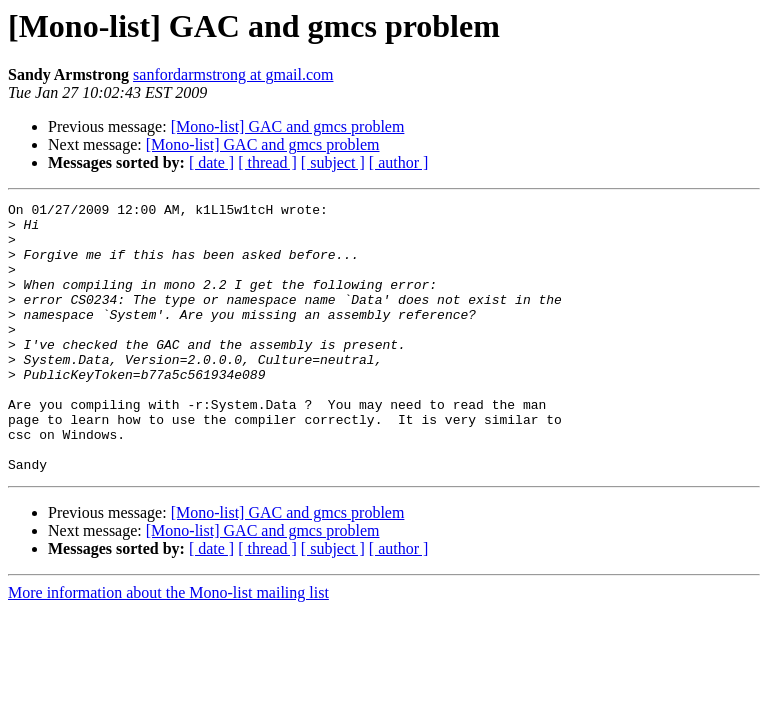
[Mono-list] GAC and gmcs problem (288, 126)
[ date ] (211, 162)
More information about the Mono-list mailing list (168, 646)
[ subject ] (333, 162)
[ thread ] (267, 162)
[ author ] (399, 162)
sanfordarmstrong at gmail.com (233, 74)
